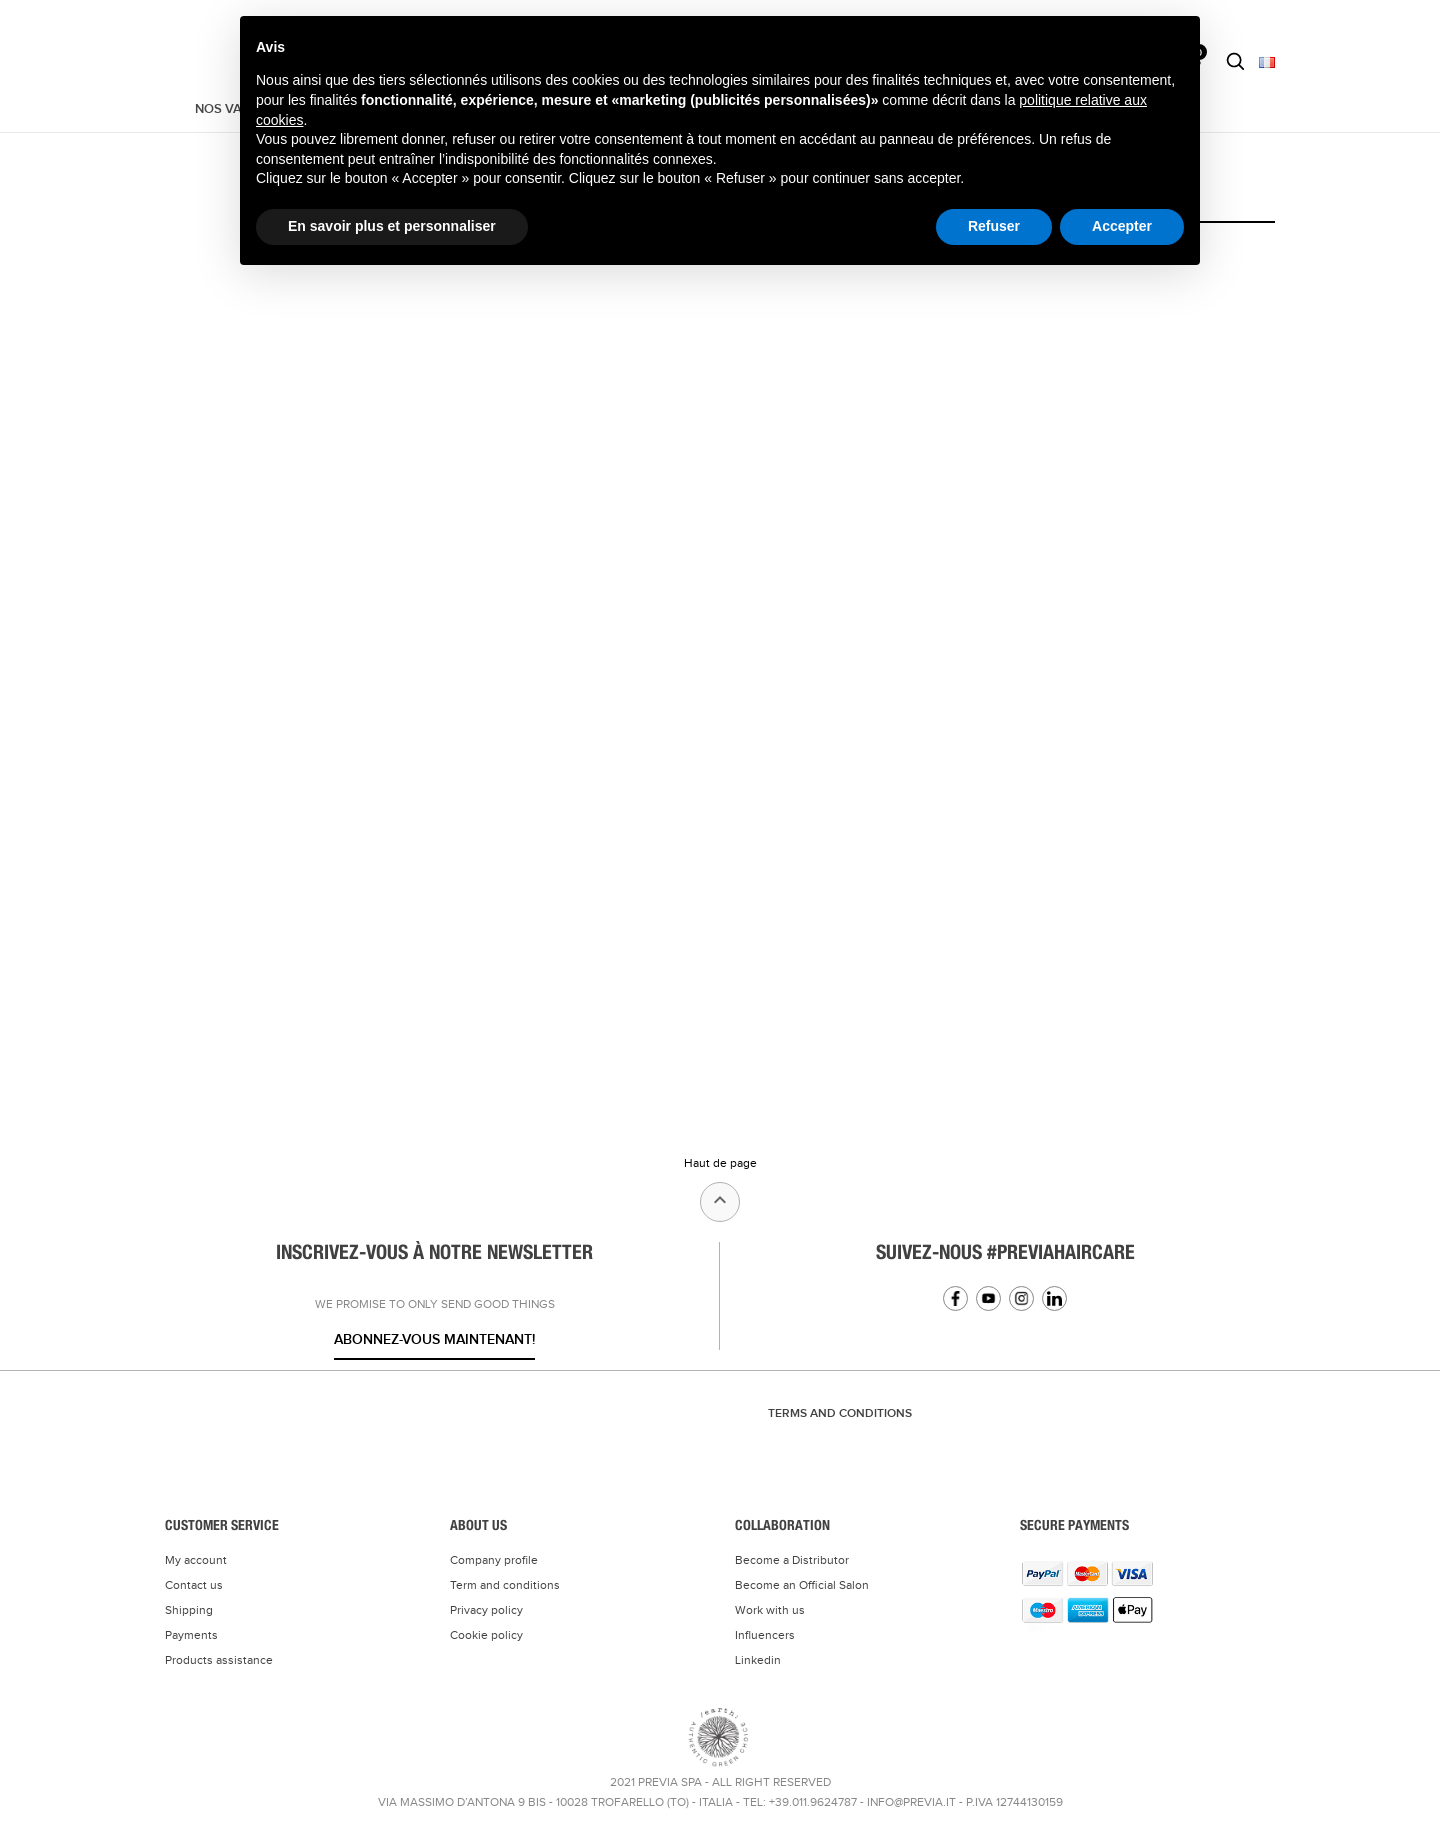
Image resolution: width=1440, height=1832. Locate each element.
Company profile (494, 1560)
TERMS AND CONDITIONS (840, 1413)
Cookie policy (486, 1635)
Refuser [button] (994, 226)
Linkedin (1054, 1298)
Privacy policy (486, 1610)
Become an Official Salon (802, 1585)
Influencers (765, 1635)
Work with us (770, 1610)
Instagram (1021, 1298)
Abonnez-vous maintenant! (434, 1339)
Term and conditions (505, 1585)
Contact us (194, 1585)
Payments (191, 1635)
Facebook (955, 1298)
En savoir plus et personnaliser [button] (392, 226)
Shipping (189, 1610)
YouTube (988, 1298)
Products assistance (219, 1660)
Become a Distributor (792, 1560)
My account (196, 1560)
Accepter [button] (1122, 226)
